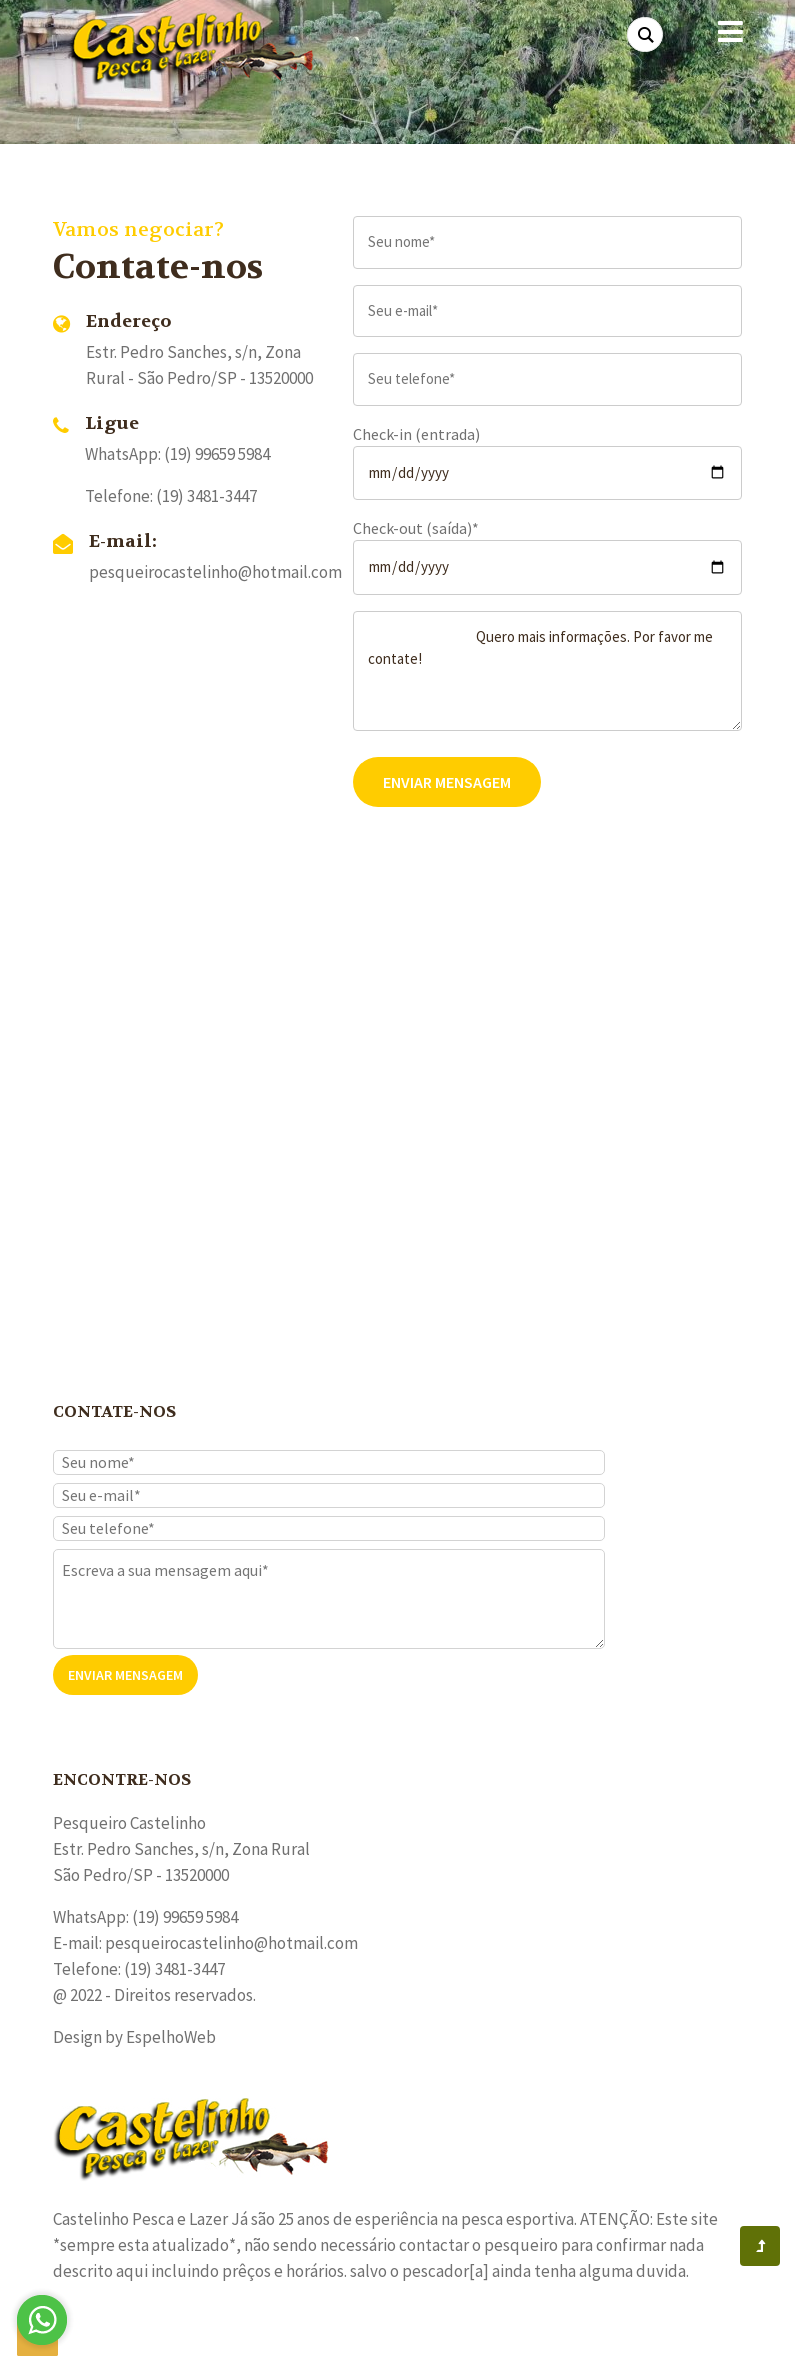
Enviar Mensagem (447, 782)
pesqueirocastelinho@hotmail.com (215, 572)
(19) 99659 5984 (185, 1917)
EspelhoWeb (171, 2037)
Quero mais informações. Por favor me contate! (548, 671)
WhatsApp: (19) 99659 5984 (177, 454)
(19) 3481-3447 (206, 496)
